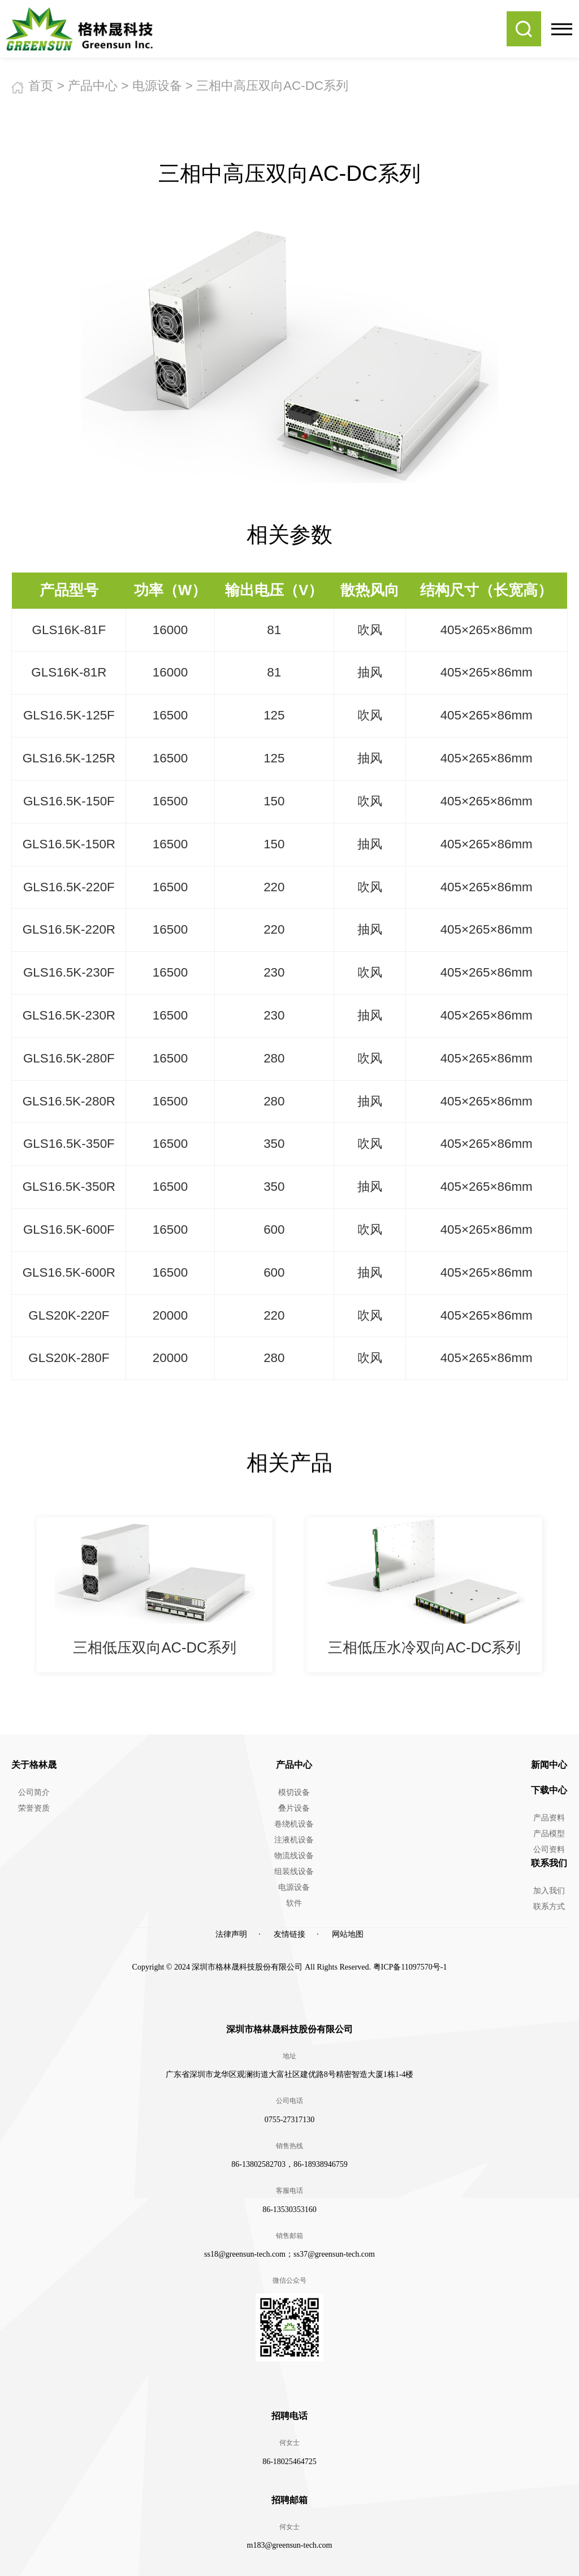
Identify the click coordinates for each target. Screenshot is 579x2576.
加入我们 (549, 1891)
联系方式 (549, 1906)
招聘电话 (289, 2416)
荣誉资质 (34, 1808)
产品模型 (549, 1833)
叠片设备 (294, 1808)
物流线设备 (294, 1855)
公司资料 (549, 1849)
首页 (40, 86)
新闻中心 (549, 1765)
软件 (294, 1903)
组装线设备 (294, 1871)
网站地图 (348, 1934)
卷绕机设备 (294, 1824)
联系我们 (549, 1863)
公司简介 (34, 1792)
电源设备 (157, 86)
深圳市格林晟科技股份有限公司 (289, 2029)
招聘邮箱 (289, 2500)
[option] (155, 1594)
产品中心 (93, 86)
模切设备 (294, 1792)
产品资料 (549, 1818)
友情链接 (289, 1934)
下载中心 (549, 1790)
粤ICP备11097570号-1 (410, 1967)
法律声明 (231, 1934)
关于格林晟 (34, 1765)
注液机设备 (294, 1840)
